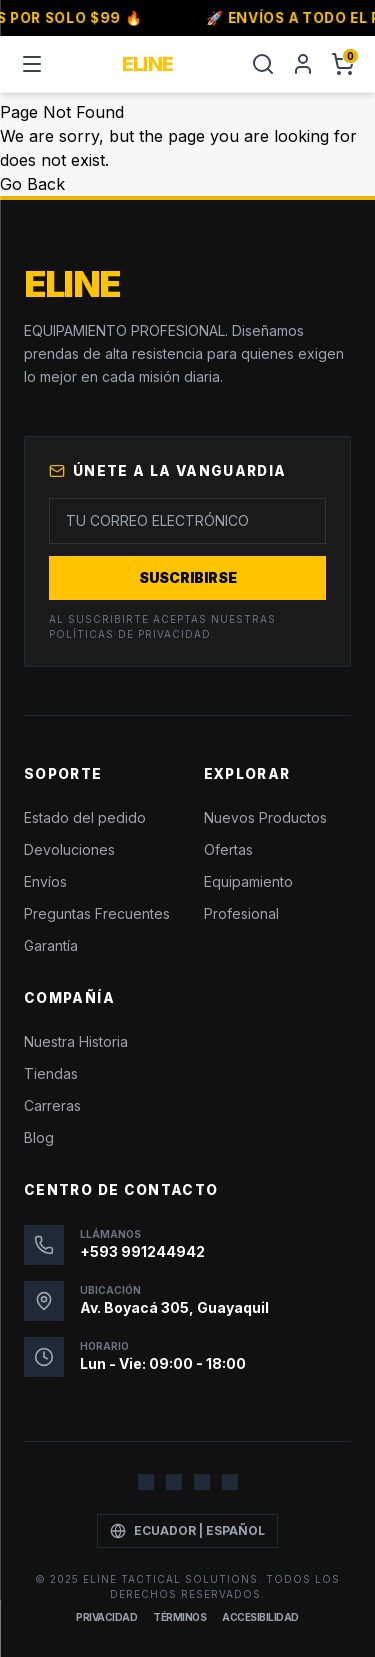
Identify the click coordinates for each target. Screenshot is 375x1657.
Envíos (45, 881)
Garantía (51, 945)
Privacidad (106, 1617)
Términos (179, 1617)
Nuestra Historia (76, 1041)
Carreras (52, 1105)
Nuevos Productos (265, 817)
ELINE (147, 64)
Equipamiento (248, 881)
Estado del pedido (85, 817)
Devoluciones (69, 849)
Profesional (241, 913)
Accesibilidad (260, 1617)
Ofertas (228, 849)
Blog (39, 1137)
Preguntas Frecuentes (97, 913)
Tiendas (51, 1073)
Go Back (32, 184)
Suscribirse (188, 577)
